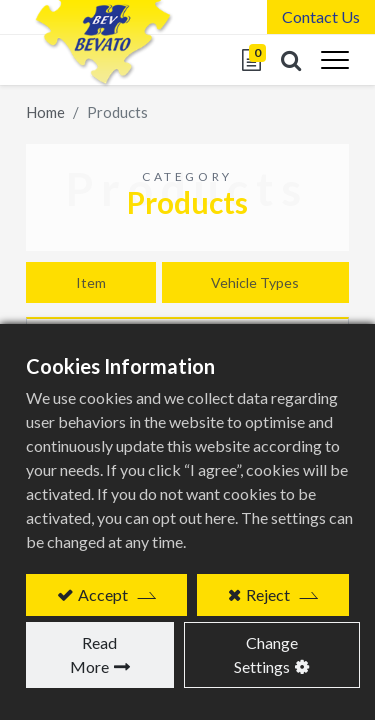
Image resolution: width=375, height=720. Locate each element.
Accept (103, 594)
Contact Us (321, 16)
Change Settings (266, 654)
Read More (94, 654)
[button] (291, 60)
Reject (268, 594)
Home (45, 112)
